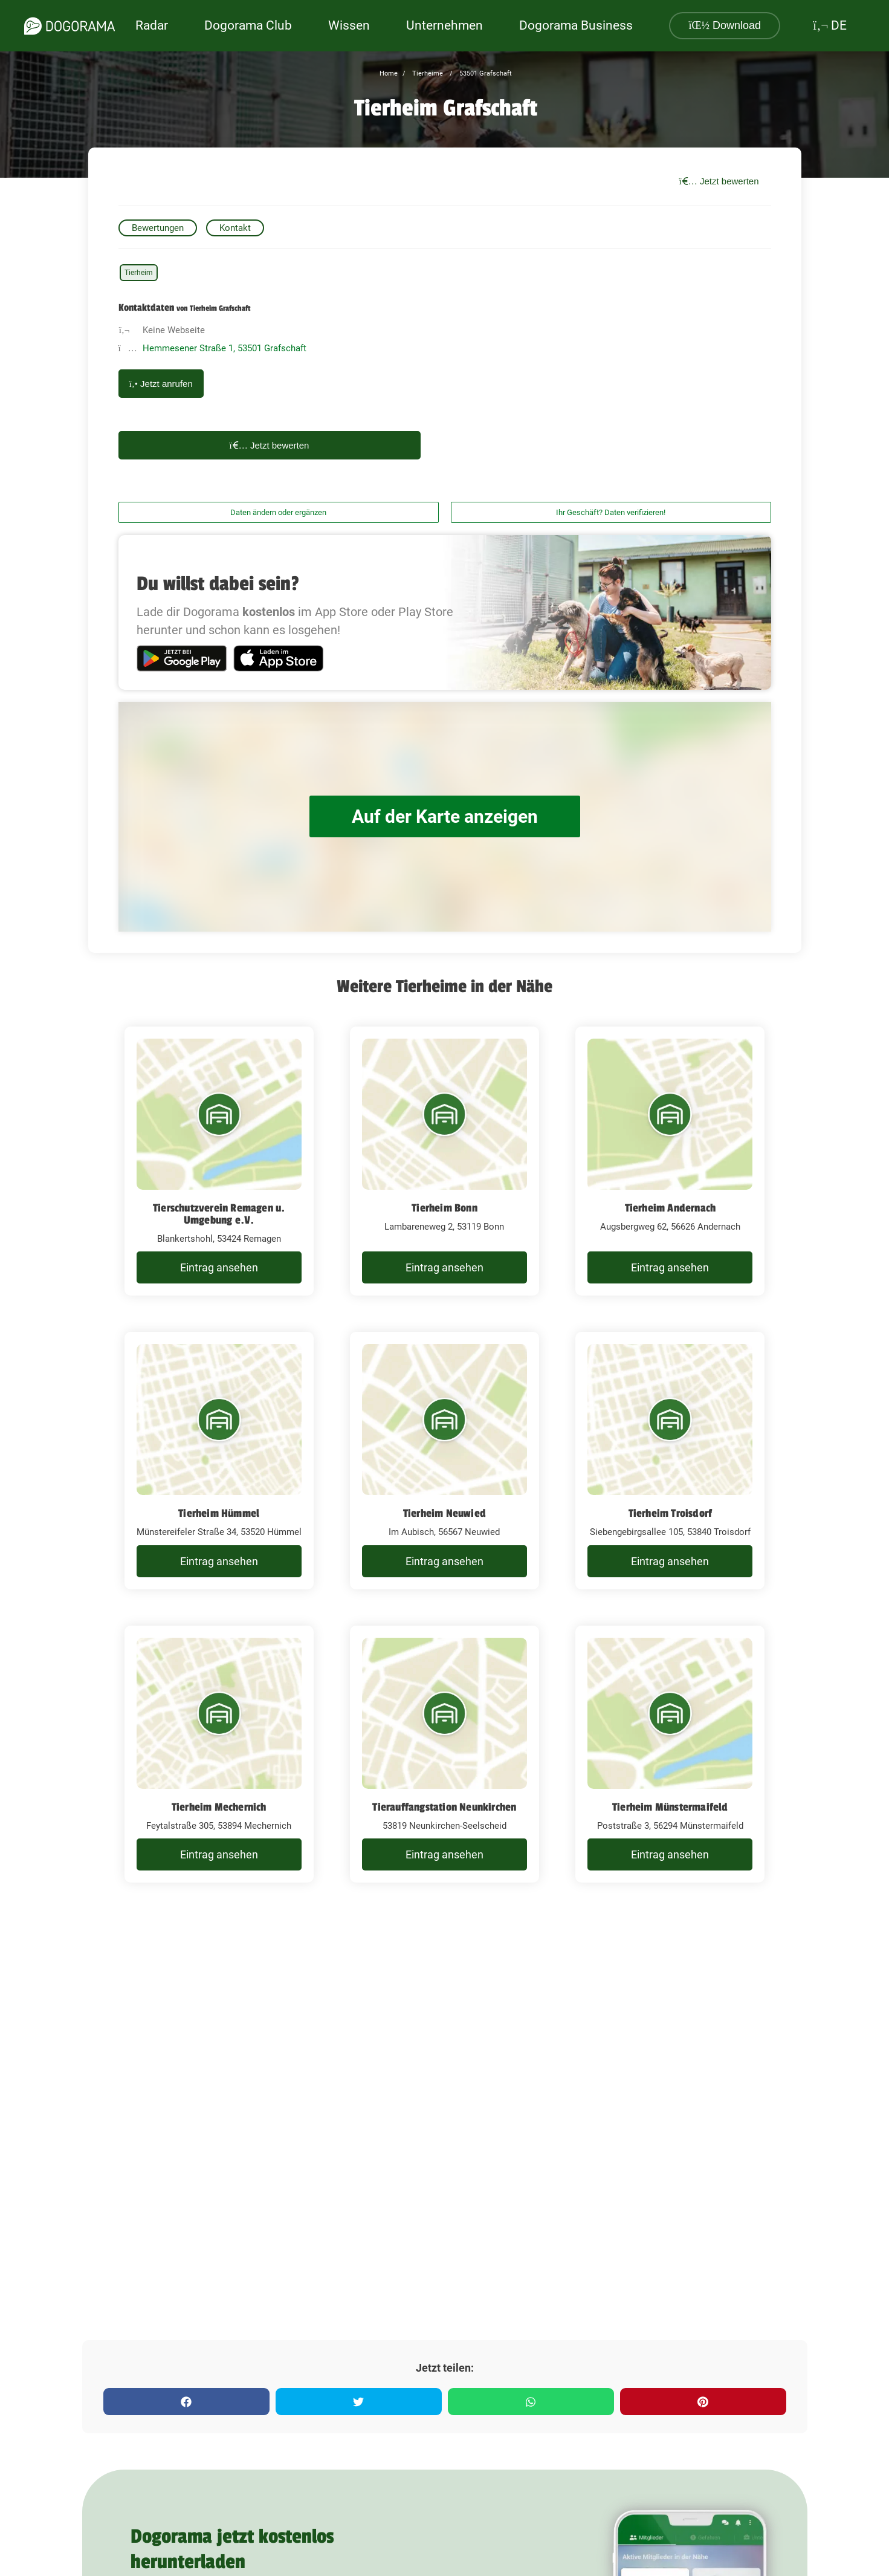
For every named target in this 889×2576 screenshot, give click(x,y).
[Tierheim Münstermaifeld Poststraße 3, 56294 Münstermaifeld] (670, 1754)
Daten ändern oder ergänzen (278, 512)
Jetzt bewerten (719, 181)
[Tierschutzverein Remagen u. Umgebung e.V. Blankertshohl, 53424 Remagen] (219, 1161)
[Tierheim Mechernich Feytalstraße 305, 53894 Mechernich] (219, 1754)
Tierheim (138, 272)
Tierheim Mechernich (219, 1807)
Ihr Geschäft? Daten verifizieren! (610, 512)
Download (724, 25)
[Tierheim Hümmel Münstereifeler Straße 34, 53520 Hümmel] (219, 1460)
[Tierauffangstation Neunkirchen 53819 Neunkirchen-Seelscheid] (444, 1754)
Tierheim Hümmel (218, 1513)
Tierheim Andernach (670, 1208)
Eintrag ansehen (219, 1267)
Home (389, 73)
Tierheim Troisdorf (671, 1513)
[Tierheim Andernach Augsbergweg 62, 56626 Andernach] (670, 1161)
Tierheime (426, 73)
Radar (151, 25)
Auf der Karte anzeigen (445, 816)
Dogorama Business (576, 25)
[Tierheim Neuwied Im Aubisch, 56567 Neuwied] (444, 1460)
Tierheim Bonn (444, 1208)
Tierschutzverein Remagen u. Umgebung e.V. (219, 1214)
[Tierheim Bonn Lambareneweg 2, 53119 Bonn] (444, 1161)
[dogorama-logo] (69, 26)
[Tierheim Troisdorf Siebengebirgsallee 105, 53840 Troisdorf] (670, 1460)
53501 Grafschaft (484, 73)
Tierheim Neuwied (444, 1513)
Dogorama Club (248, 25)
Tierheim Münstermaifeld (670, 1807)
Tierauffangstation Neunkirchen (444, 1807)
